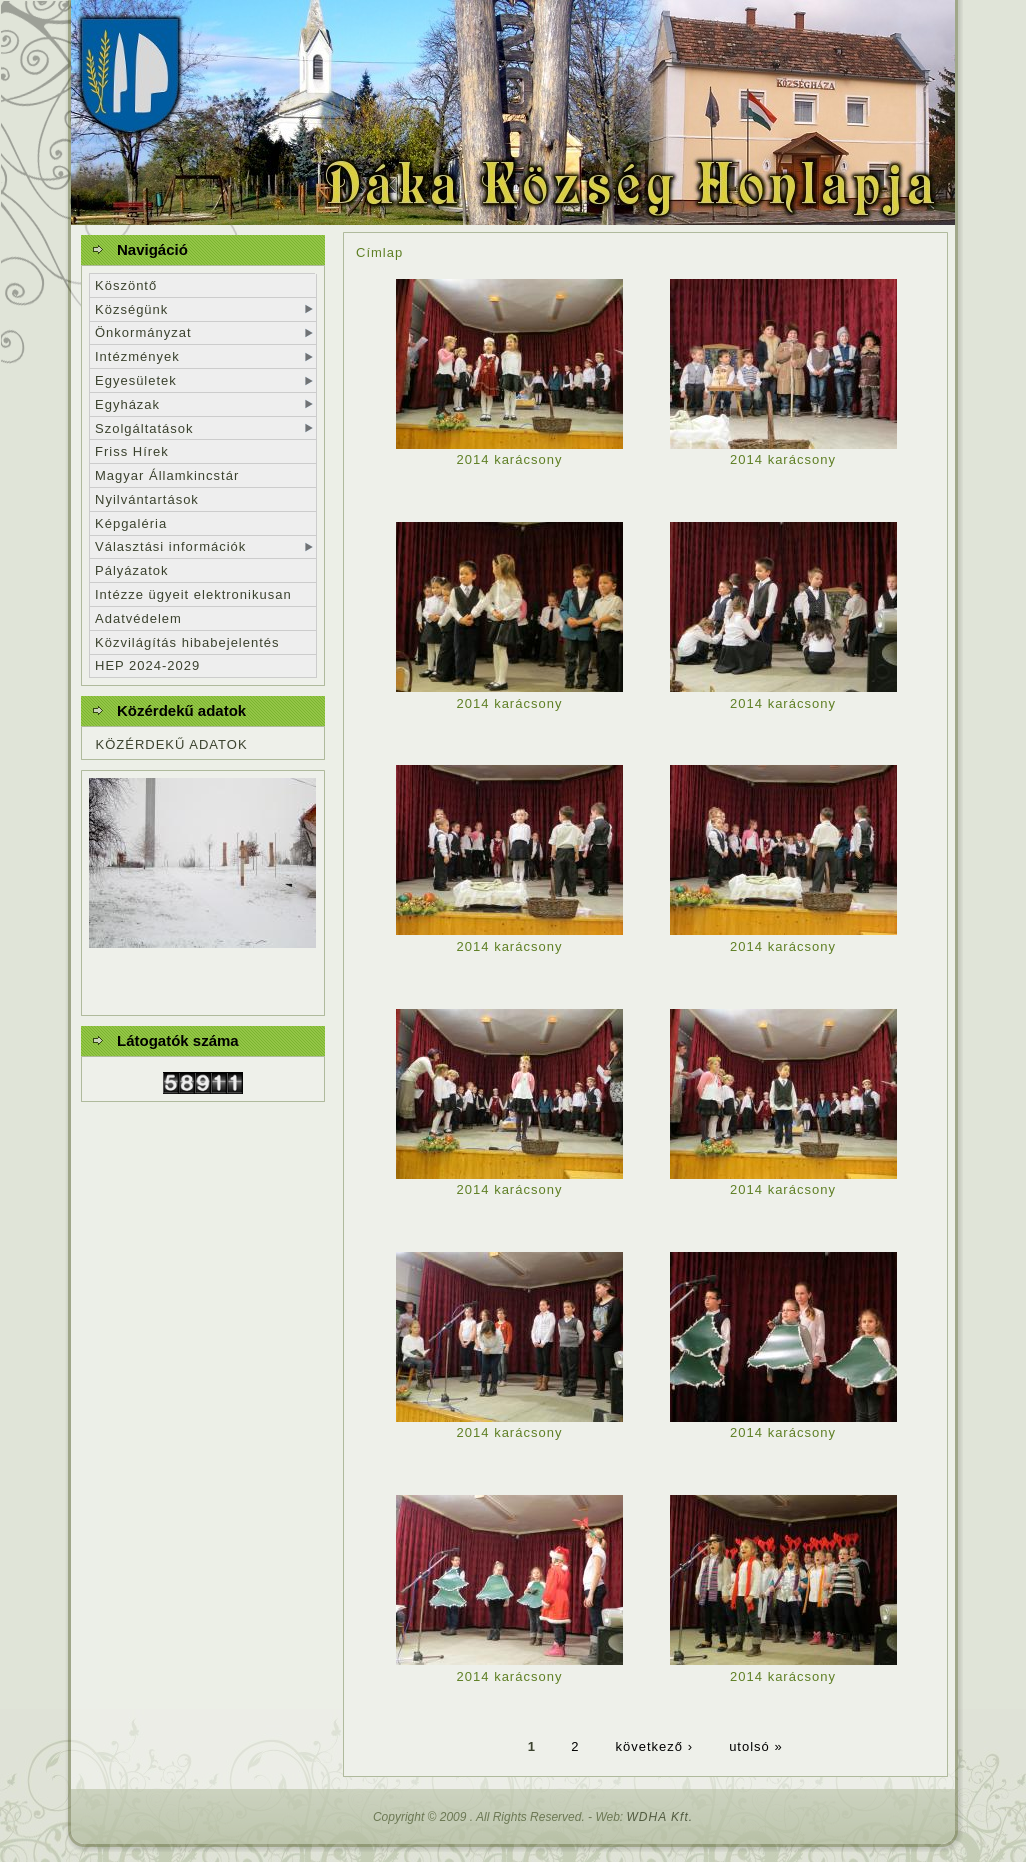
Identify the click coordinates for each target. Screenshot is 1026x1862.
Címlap (379, 252)
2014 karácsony (510, 459)
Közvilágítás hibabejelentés (187, 642)
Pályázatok (132, 570)
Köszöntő (126, 285)
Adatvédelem (138, 618)
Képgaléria (131, 523)
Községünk (131, 309)
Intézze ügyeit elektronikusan (193, 594)
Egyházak (127, 404)
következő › (654, 1745)
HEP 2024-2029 (147, 665)
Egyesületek (136, 380)
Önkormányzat (143, 332)
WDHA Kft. (660, 1817)
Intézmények (137, 356)
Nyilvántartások (147, 499)
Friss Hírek (132, 451)
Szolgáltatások (144, 428)
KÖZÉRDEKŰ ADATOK (172, 744)
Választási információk (170, 546)
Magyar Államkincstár (167, 475)
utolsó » (756, 1745)
